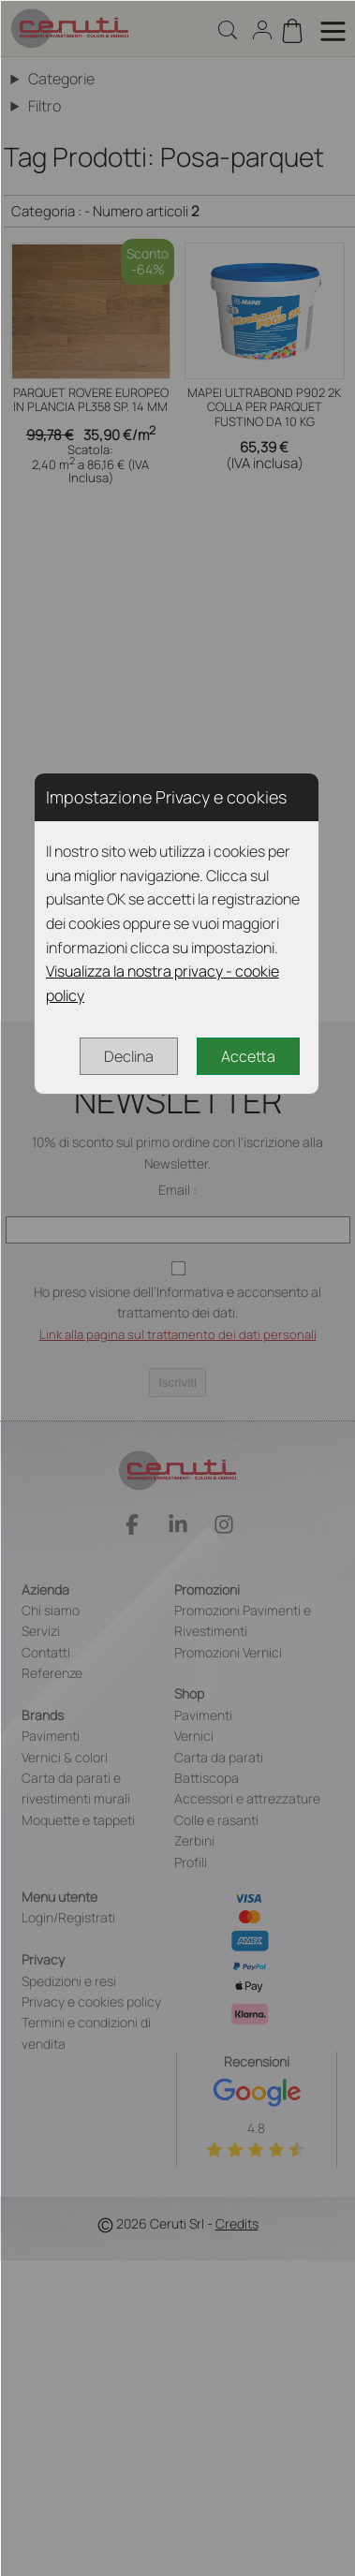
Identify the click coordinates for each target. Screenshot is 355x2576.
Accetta (248, 1056)
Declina (129, 1056)
